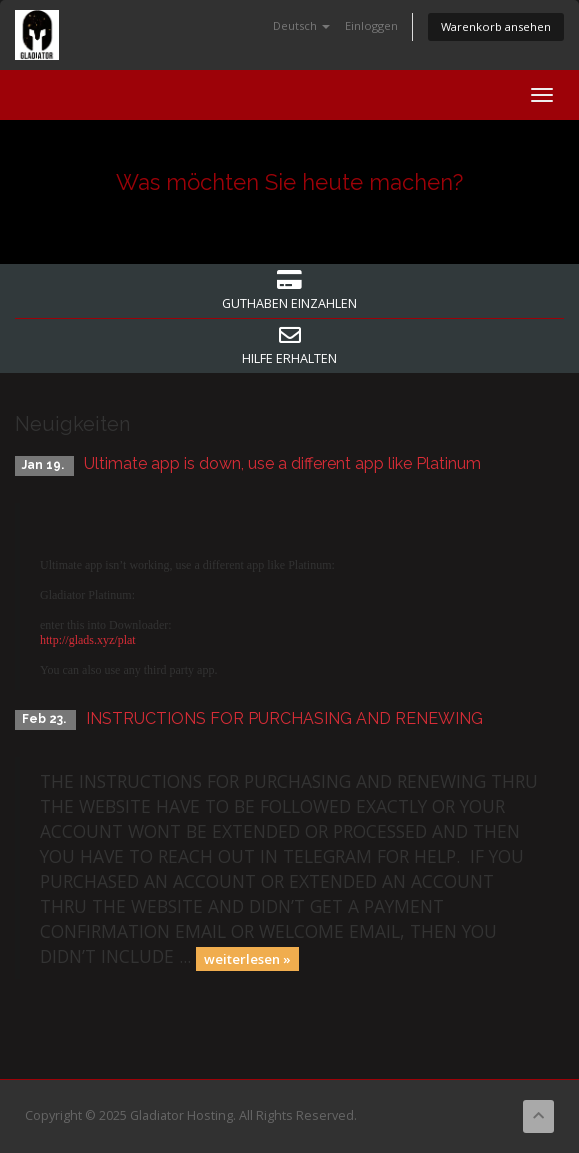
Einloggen (371, 25)
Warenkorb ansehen (496, 26)
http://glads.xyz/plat (88, 640)
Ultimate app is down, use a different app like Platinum (282, 463)
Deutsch (301, 25)
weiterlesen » (247, 958)
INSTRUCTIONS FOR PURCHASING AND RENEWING (284, 718)
